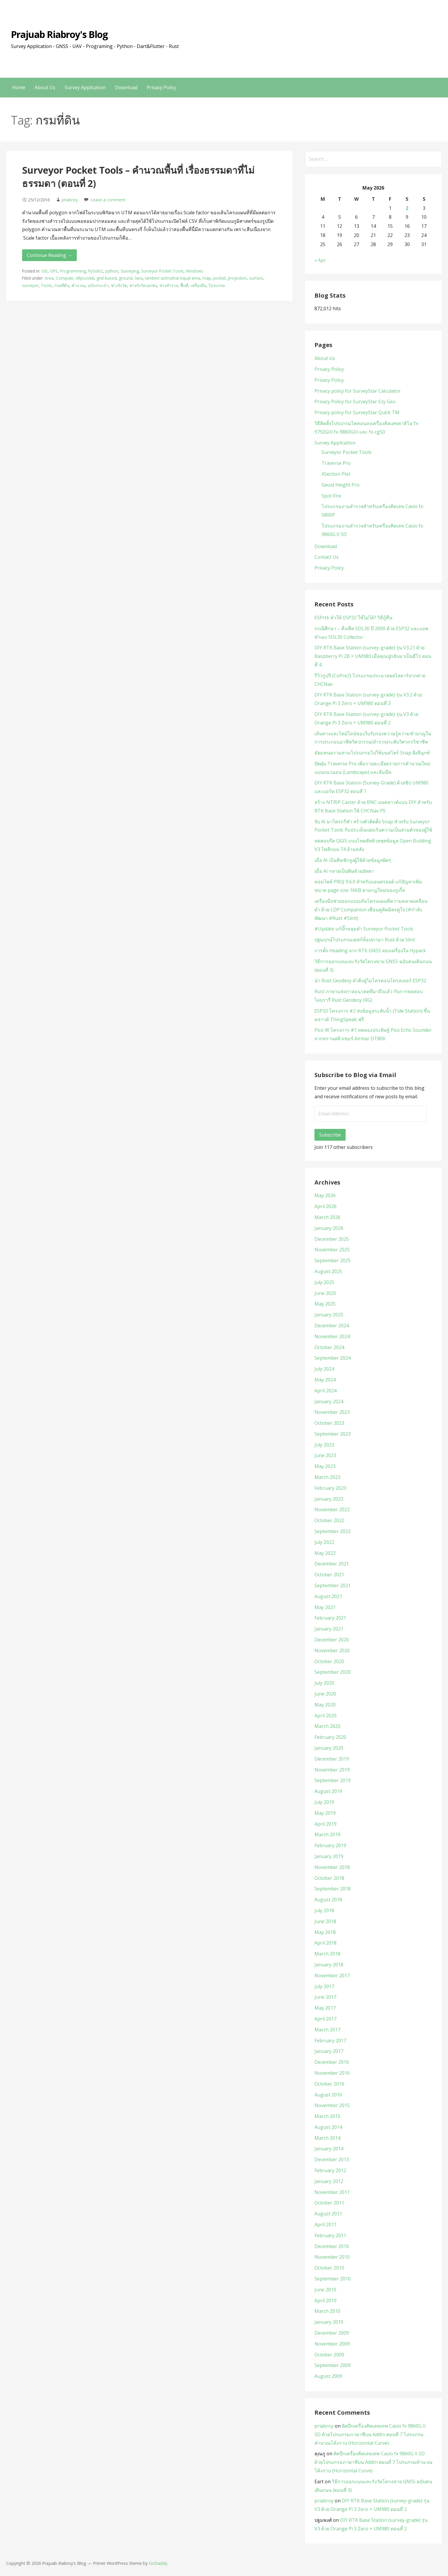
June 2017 (325, 1997)
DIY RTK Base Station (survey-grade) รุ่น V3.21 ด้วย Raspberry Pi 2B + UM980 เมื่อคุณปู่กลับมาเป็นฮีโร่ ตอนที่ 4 (372, 656)
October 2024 (329, 1347)
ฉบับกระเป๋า (98, 285)
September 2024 (332, 1358)
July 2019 (324, 1802)
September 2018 (332, 1888)
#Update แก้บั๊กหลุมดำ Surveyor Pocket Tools (363, 928)
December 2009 (331, 2333)
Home (18, 87)
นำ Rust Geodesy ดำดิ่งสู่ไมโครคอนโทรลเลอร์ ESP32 (370, 980)
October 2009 (329, 2354)
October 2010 (329, 2268)
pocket (219, 278)
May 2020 (325, 1704)
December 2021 (331, 1563)
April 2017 (325, 2019)
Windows (194, 271)
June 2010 (325, 2289)
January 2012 (328, 2181)
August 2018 (328, 1899)
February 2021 (330, 1618)
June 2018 (325, 1921)
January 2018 (328, 1964)
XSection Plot (336, 474)
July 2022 (324, 1542)
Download (126, 87)
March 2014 (327, 2138)
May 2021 (325, 1607)
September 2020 (332, 1672)
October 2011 (329, 2203)
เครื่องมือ (198, 285)
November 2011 (332, 2192)
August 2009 (328, 2376)
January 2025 (328, 1314)
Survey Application (85, 87)
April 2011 (325, 2224)
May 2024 (325, 1379)
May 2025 (325, 1304)
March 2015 (327, 2116)
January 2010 (328, 2322)
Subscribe (330, 1135)
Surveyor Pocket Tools (162, 271)
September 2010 (332, 2278)
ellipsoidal (85, 278)
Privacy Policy (161, 87)
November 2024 (332, 1336)
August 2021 (328, 1596)
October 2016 (329, 2084)
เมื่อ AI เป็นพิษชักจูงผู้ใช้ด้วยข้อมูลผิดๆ (352, 860)
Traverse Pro (336, 463)
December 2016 (331, 2062)
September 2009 (332, 2365)
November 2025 (332, 1249)
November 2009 (332, 2344)
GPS (54, 271)
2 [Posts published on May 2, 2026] (407, 208)
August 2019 (328, 1791)
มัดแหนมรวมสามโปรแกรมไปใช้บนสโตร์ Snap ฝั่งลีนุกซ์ (372, 752)
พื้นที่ (184, 285)
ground (125, 278)
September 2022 (332, 1531)
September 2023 (332, 1434)
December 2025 (331, 1239)
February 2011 (330, 2235)
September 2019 (332, 1780)
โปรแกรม (217, 285)
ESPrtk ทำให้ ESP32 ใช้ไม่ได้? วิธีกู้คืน (353, 617)
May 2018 (325, 1932)
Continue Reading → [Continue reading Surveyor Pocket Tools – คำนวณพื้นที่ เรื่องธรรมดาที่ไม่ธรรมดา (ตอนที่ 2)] (49, 255)
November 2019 (332, 1769)
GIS (44, 271)
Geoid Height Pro (340, 485)
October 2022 (329, 1520)
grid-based (106, 278)
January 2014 (328, 2148)
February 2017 (330, 2040)
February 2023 (330, 1488)
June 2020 (325, 1694)
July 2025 (324, 1282)
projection (237, 278)
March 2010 (327, 2311)
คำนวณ (78, 285)
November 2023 (332, 1412)
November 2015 (332, 2105)
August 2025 (328, 1271)
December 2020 (331, 1639)
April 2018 (325, 1943)
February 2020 (330, 1737)
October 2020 (329, 1661)
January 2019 (328, 1856)
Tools (46, 285)
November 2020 (332, 1650)
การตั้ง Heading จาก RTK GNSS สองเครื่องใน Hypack (370, 950)
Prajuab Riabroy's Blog (59, 34)
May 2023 (325, 1466)
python (111, 271)
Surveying (130, 271)
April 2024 (325, 1390)
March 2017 (327, 2029)
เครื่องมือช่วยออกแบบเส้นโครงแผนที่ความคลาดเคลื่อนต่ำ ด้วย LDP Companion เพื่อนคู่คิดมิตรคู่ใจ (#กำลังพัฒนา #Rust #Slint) (370, 909)
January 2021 (328, 1628)
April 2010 (325, 2300)
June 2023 (325, 1455)
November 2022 (332, 1509)
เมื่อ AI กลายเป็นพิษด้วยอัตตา (344, 871)
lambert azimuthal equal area (172, 278)
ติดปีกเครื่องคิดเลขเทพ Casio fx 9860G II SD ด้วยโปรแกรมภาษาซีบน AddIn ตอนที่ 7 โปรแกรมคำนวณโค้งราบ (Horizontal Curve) (370, 2434)
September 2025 (332, 1260)
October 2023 (329, 1423)
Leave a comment (108, 200)
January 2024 (328, 1401)
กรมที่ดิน (61, 285)
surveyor (30, 285)
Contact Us (326, 557)
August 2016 (328, 2094)
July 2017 (324, 1986)
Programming (73, 271)
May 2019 (325, 1813)
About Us (45, 87)
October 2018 (329, 1878)
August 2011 (328, 2213)
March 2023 (327, 1477)
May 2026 (325, 1195)
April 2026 (325, 1206)
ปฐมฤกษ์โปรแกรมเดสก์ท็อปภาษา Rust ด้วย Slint (364, 939)
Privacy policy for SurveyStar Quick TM (356, 412)
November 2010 (332, 2257)
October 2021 (329, 1574)
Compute (64, 278)
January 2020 (328, 1748)
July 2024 (324, 1369)
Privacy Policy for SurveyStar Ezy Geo (355, 401)
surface (256, 278)
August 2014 (328, 2127)
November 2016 (332, 2073)
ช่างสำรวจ (168, 285)
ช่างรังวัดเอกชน (143, 285)
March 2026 (327, 1217)
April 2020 (325, 1715)
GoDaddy (158, 2563)
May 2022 (325, 1553)
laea (139, 278)
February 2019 (330, 1845)
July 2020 (324, 1683)
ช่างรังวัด (119, 285)
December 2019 (331, 1759)
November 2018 (332, 1867)
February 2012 (330, 2170)
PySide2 (95, 271)
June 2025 (325, 1293)
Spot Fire (331, 495)
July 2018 (324, 1910)
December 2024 (331, 1325)
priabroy (69, 200)
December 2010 (331, 2246)
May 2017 (325, 2008)
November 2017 (332, 1975)
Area (49, 278)
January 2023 (328, 1499)
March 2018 (327, 1953)
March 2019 (327, 1834)
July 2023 (324, 1445)
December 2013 (331, 2159)
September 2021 (332, 1585)
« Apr (320, 260)
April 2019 (325, 1824)
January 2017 (328, 2051)
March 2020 (327, 1726)
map (206, 278)
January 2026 (328, 1228)
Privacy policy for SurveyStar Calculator (357, 391)
